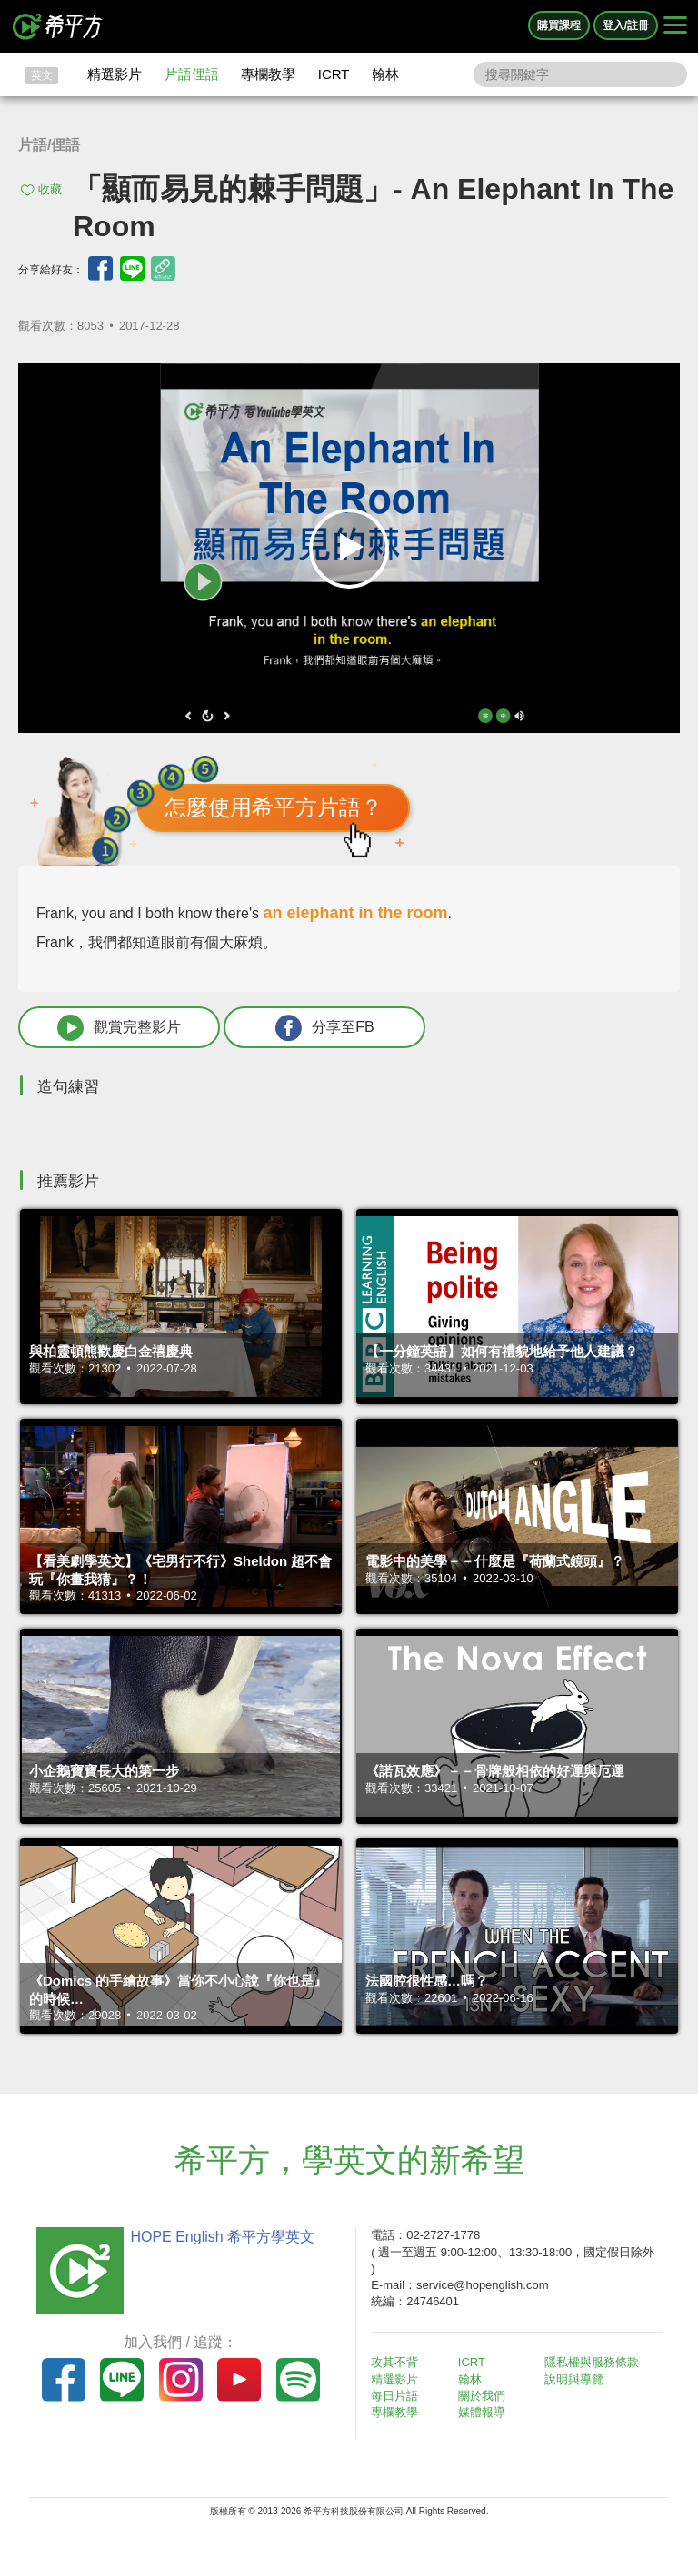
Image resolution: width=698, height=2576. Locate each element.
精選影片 (114, 74)
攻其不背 (394, 2362)
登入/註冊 (626, 25)
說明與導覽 (573, 2379)
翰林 (385, 74)
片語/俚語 (49, 145)
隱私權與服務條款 (591, 2362)
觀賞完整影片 (119, 1028)
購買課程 (559, 25)
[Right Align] (675, 26)
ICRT (334, 74)
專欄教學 (268, 74)
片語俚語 (192, 74)
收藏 (50, 189)
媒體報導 (481, 2412)
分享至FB (324, 1028)
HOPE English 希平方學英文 (222, 2236)
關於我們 (481, 2396)
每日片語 (394, 2396)
